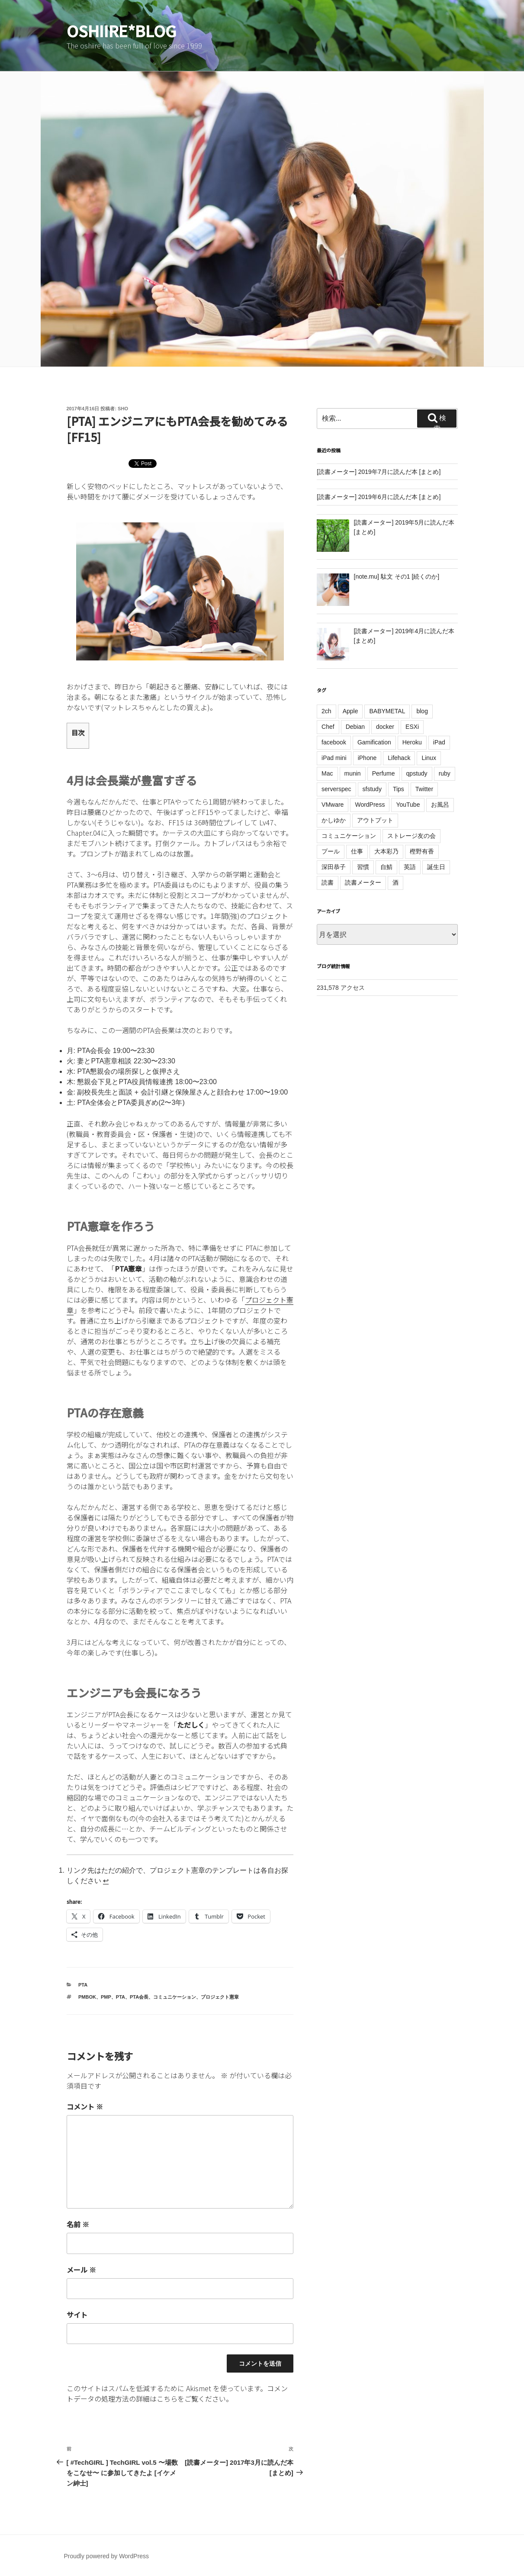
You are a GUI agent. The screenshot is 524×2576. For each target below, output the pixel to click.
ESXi (412, 726)
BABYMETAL (387, 711)
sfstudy (372, 789)
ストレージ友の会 (411, 835)
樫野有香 (422, 851)
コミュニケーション (174, 1997)
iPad (439, 742)
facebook (333, 742)
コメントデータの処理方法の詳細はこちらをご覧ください (177, 2393)
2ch (326, 711)
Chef (327, 726)
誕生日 (436, 866)
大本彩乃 (386, 851)
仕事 (357, 851)
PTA (82, 1984)
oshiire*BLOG (122, 30)
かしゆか (333, 820)
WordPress (370, 804)
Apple (350, 711)
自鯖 (386, 866)
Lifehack (399, 757)
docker (385, 726)
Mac (327, 773)
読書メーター (363, 882)
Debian (355, 726)
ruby (444, 773)
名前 (78, 2224)
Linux (428, 757)
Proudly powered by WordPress (106, 2556)
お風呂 (440, 804)
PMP (106, 1997)
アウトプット (375, 820)
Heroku (412, 742)
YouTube (408, 804)
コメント (85, 2106)
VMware (332, 804)
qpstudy (417, 773)
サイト (77, 2314)
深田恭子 (333, 866)
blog (422, 711)
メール (81, 2269)
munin (352, 773)
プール (330, 851)
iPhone (367, 757)
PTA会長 (139, 1997)
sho (123, 408)
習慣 (363, 866)
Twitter (424, 789)
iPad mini (334, 757)
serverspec (336, 789)
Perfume (383, 773)
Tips (398, 789)
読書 (327, 882)
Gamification (374, 742)
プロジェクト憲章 (220, 1997)
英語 (410, 866)
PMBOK (87, 1997)
